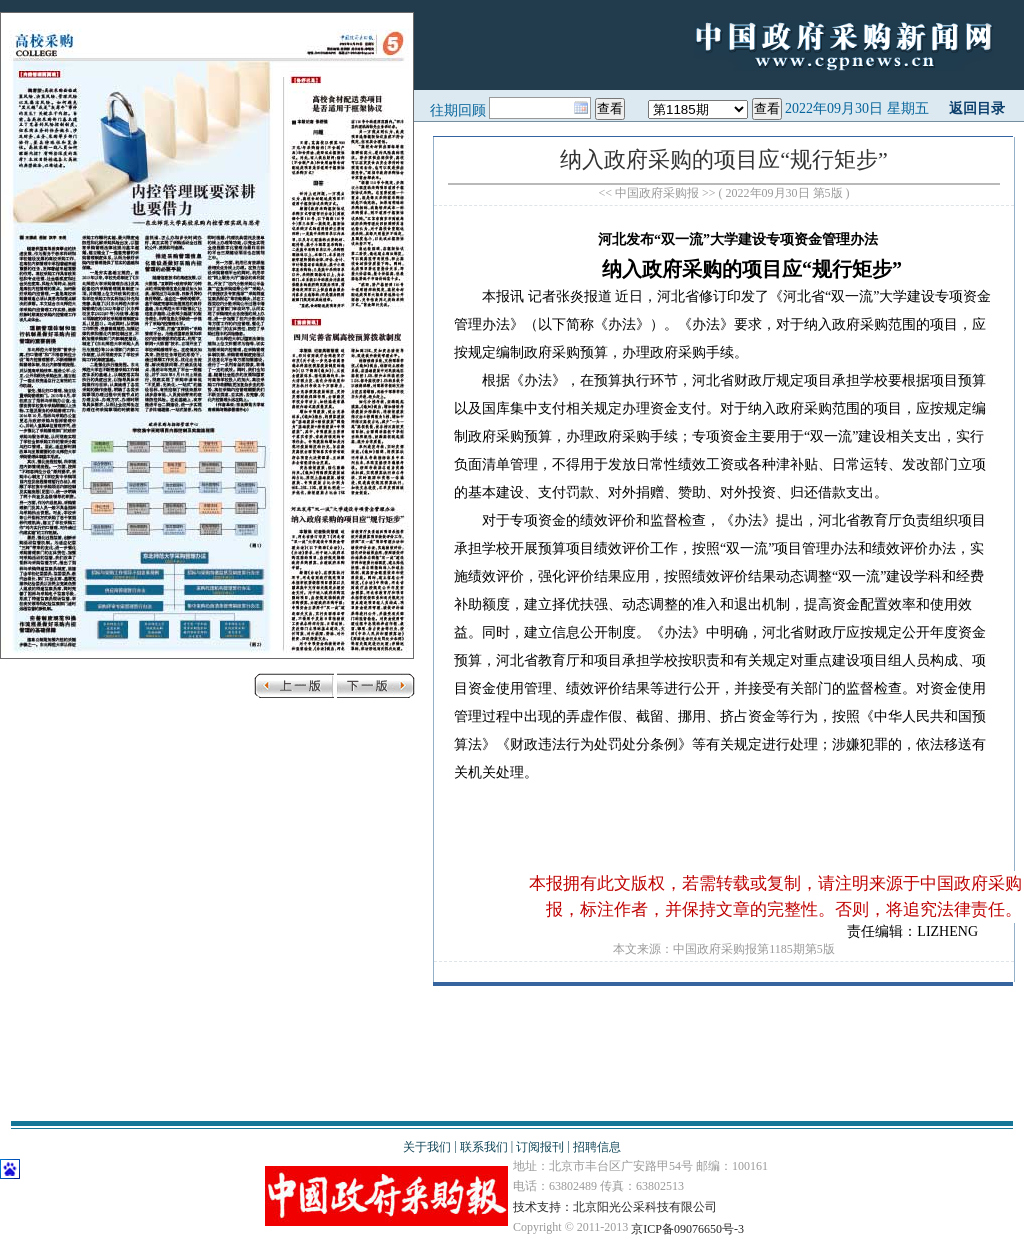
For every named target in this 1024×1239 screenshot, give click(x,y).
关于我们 (427, 1147)
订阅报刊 (540, 1147)
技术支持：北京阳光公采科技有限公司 (615, 1207)
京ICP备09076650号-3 (687, 1229)
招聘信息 (597, 1147)
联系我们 (484, 1147)
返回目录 (977, 108)
